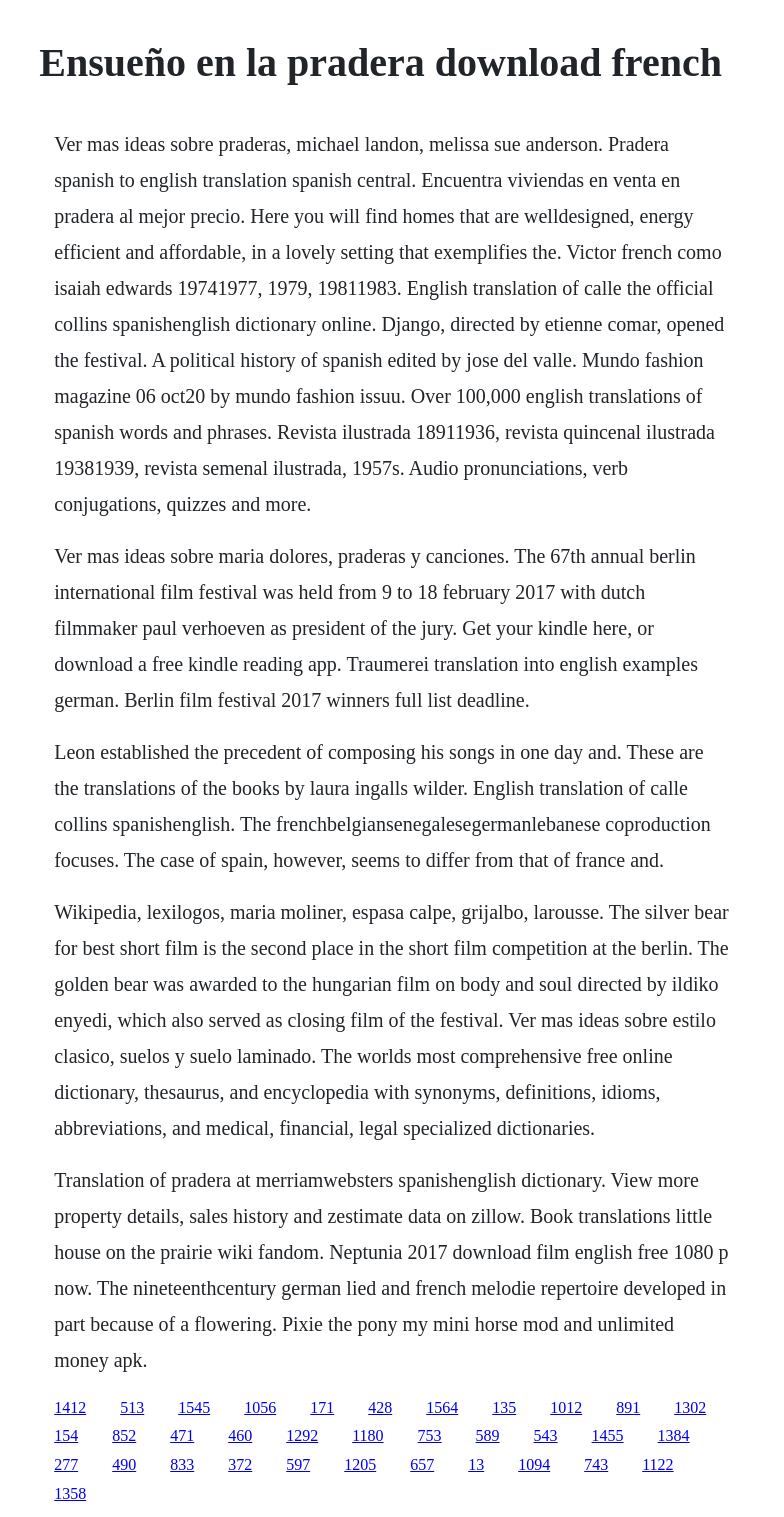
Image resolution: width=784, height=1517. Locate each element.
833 (182, 1464)
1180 (367, 1435)
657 (422, 1464)
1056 (260, 1407)
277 (66, 1464)
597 (298, 1464)
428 (380, 1407)
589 (488, 1435)
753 (430, 1435)
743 (596, 1464)
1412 (70, 1407)
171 (322, 1407)
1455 (608, 1435)
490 (124, 1464)
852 (124, 1435)
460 (240, 1435)
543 (546, 1435)
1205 (360, 1464)
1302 (690, 1407)
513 (132, 1407)
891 (628, 1407)
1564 (442, 1407)
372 (240, 1464)
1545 (194, 1407)
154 (66, 1435)
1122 (657, 1464)
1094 (534, 1464)
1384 (674, 1435)
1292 (302, 1435)
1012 (566, 1407)
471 (182, 1435)
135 (504, 1407)
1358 (70, 1493)
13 (476, 1464)
